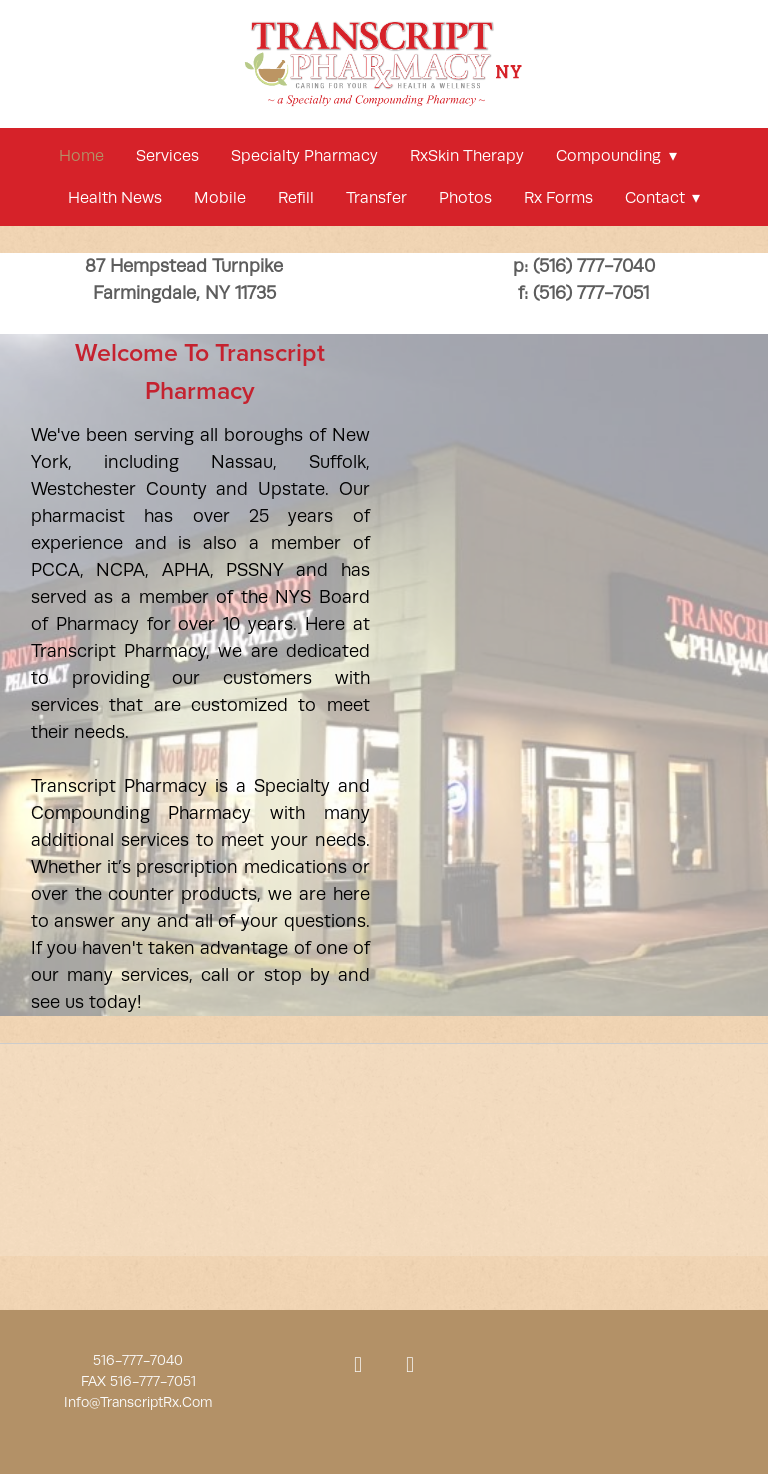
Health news (115, 198)
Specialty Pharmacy (304, 156)
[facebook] (358, 1366)
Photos (465, 198)
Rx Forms (558, 198)
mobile (220, 198)
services (167, 156)
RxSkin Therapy (467, 156)
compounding (616, 156)
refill (296, 198)
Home (81, 156)
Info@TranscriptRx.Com (138, 1402)
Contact (662, 198)
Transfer (376, 198)
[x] (410, 1366)
